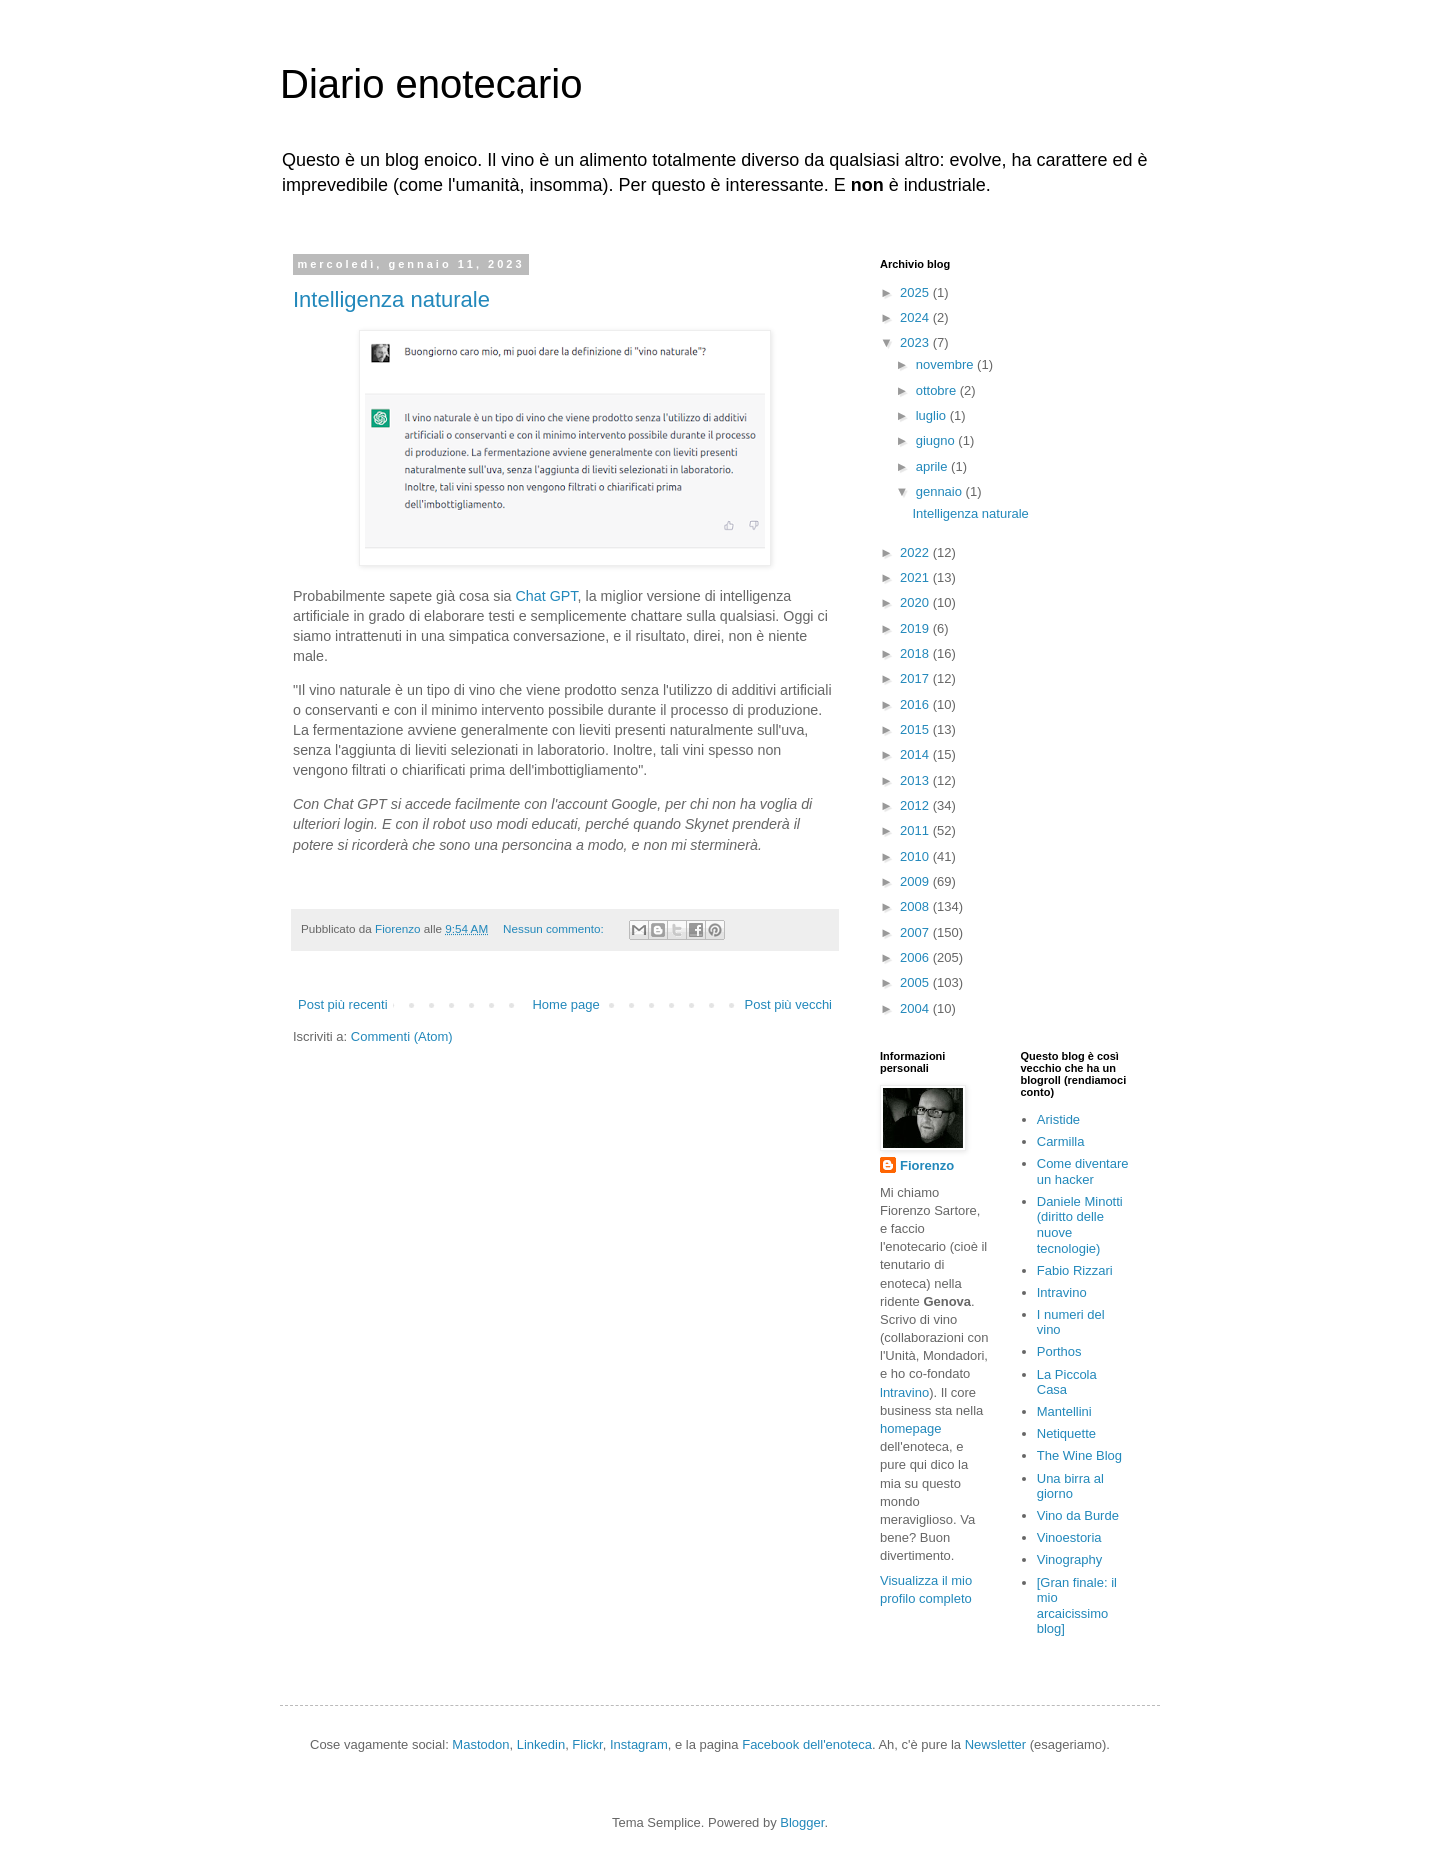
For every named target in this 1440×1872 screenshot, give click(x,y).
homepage (910, 1428)
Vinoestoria (1069, 1537)
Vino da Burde (1078, 1515)
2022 (916, 552)
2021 (916, 577)
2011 (916, 830)
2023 (916, 342)
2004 (916, 1008)
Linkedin (541, 1744)
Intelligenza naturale (391, 299)
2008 (916, 906)
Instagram (639, 1744)
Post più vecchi (788, 1004)
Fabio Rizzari (1075, 1270)
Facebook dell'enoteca (807, 1744)
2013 (916, 780)
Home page (565, 1004)
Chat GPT (547, 596)
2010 (916, 856)
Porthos (1059, 1351)
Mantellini (1064, 1411)
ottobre (938, 390)
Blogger (802, 1822)
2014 (916, 754)
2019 (916, 628)
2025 (916, 292)
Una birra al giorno (1070, 1486)
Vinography (1070, 1559)
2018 (916, 653)
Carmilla (1061, 1141)
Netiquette (1066, 1433)
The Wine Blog (1079, 1455)
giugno (937, 440)
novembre (946, 364)
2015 (916, 729)
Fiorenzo (927, 1165)
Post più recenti (343, 1004)
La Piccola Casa (1067, 1382)
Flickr (587, 1744)
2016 (916, 704)
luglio (933, 415)
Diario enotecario (431, 84)
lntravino (904, 1392)
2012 (916, 805)
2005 (916, 982)
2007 (916, 932)
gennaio (941, 491)
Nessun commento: (555, 928)
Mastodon (480, 1744)
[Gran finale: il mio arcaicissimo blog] (1077, 1606)
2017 (916, 678)
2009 (916, 881)
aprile (933, 466)
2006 (916, 957)
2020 (916, 602)
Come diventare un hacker (1083, 1171)
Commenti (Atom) (402, 1036)
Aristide (1058, 1119)
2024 (916, 317)
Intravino (1062, 1292)
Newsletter (995, 1744)
